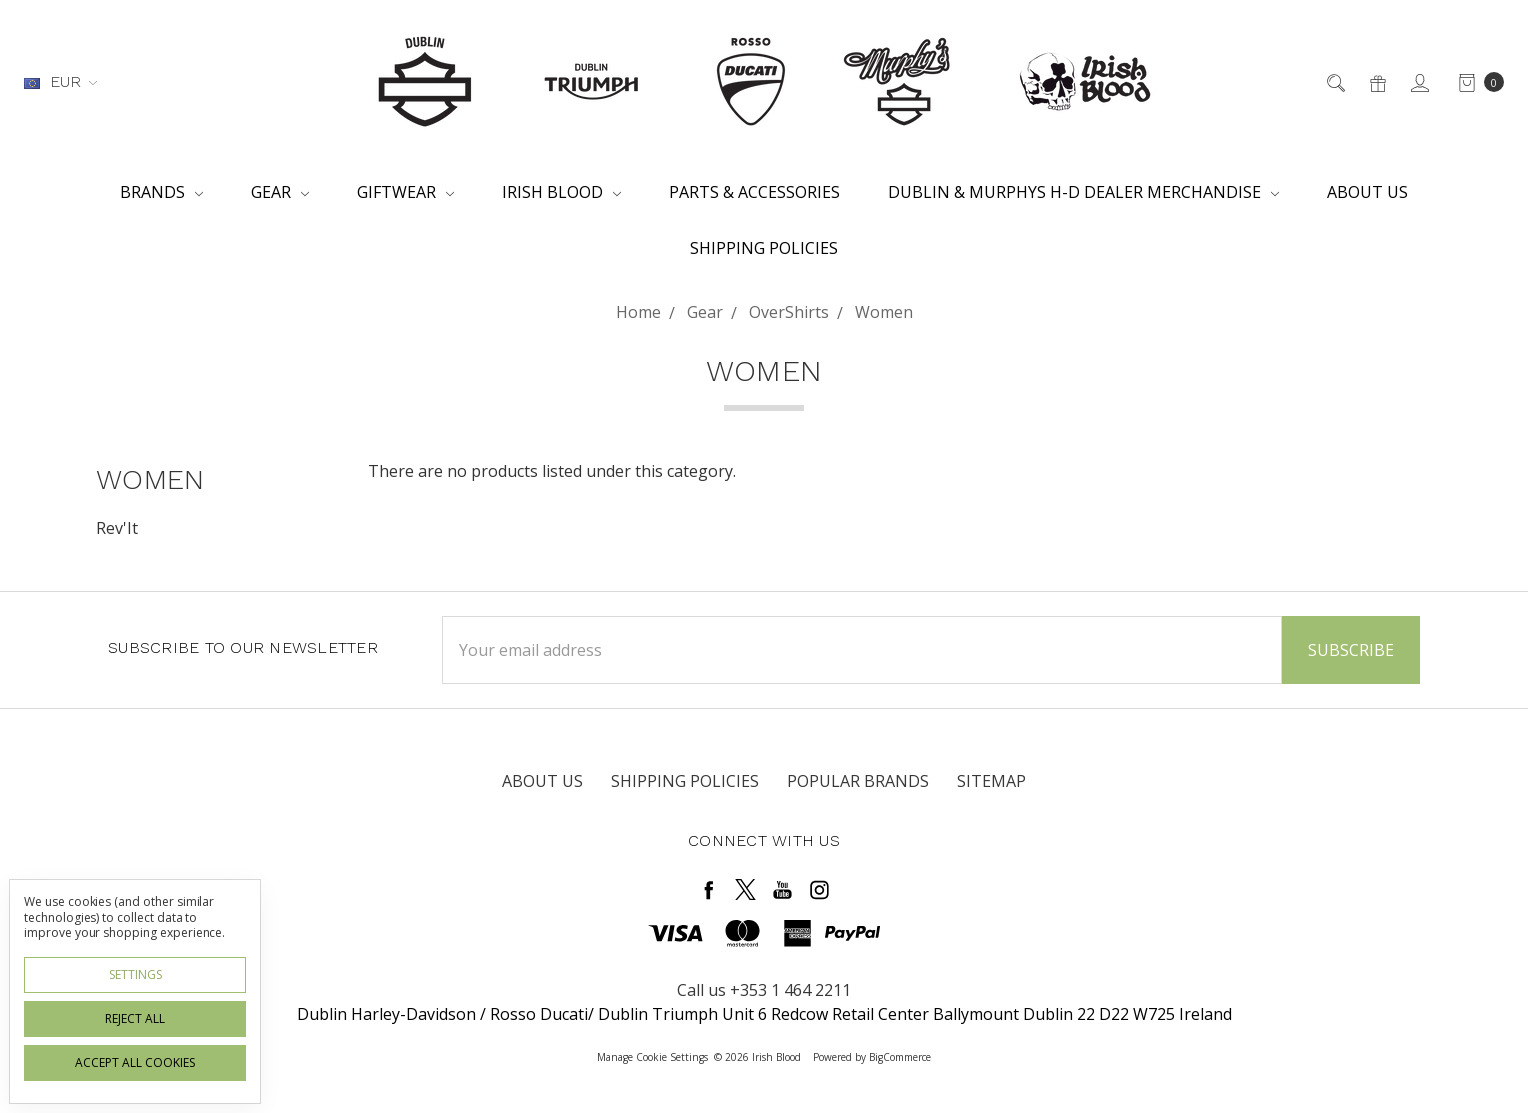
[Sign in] (1418, 82)
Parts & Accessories (754, 192)
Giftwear (405, 192)
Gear (280, 192)
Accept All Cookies (135, 1062)
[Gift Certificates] (1376, 82)
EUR (60, 81)
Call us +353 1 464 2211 (764, 990)
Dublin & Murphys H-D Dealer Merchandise (1083, 192)
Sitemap (991, 781)
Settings (135, 974)
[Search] (1334, 82)
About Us (1367, 192)
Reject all (135, 1018)
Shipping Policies (764, 248)
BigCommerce (900, 1057)
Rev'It (117, 528)
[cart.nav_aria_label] (1475, 82)
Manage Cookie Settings (652, 1057)
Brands (161, 192)
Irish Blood (561, 192)
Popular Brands (858, 781)
